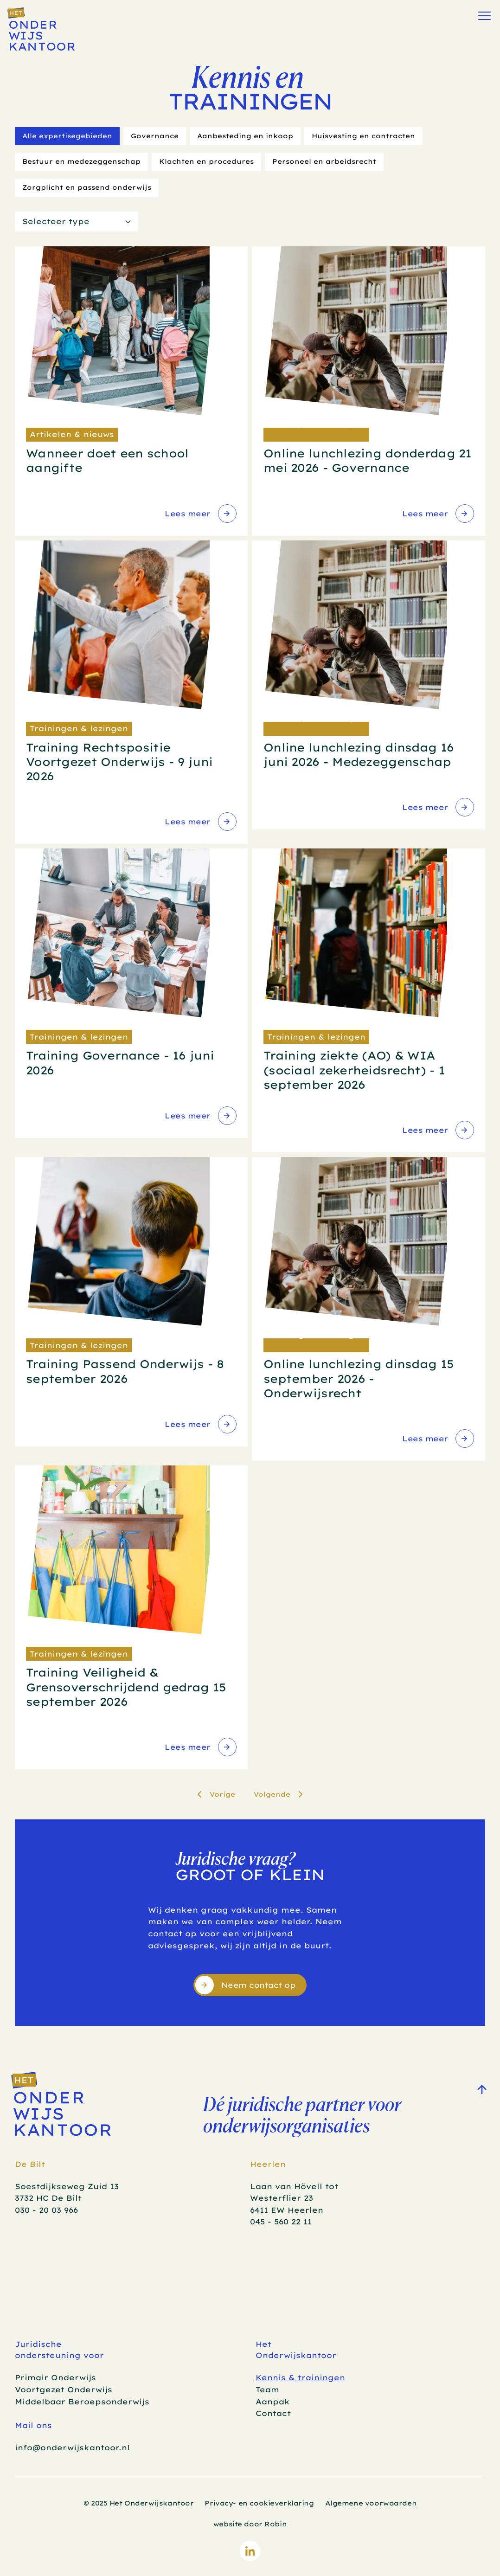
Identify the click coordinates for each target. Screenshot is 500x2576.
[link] (200, 513)
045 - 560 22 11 (281, 2221)
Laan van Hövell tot (295, 2186)
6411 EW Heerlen (286, 2210)
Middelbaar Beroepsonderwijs (82, 2401)
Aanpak (273, 2401)
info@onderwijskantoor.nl (72, 2447)
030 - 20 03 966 (46, 2210)
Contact (273, 2413)
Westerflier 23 (281, 2198)
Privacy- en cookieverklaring (259, 2503)
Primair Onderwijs (55, 2377)
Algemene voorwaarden (371, 2503)
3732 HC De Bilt (48, 2198)
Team (267, 2389)
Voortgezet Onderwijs (63, 2389)
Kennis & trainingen (300, 2377)
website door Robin (250, 2524)
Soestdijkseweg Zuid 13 (67, 2186)
